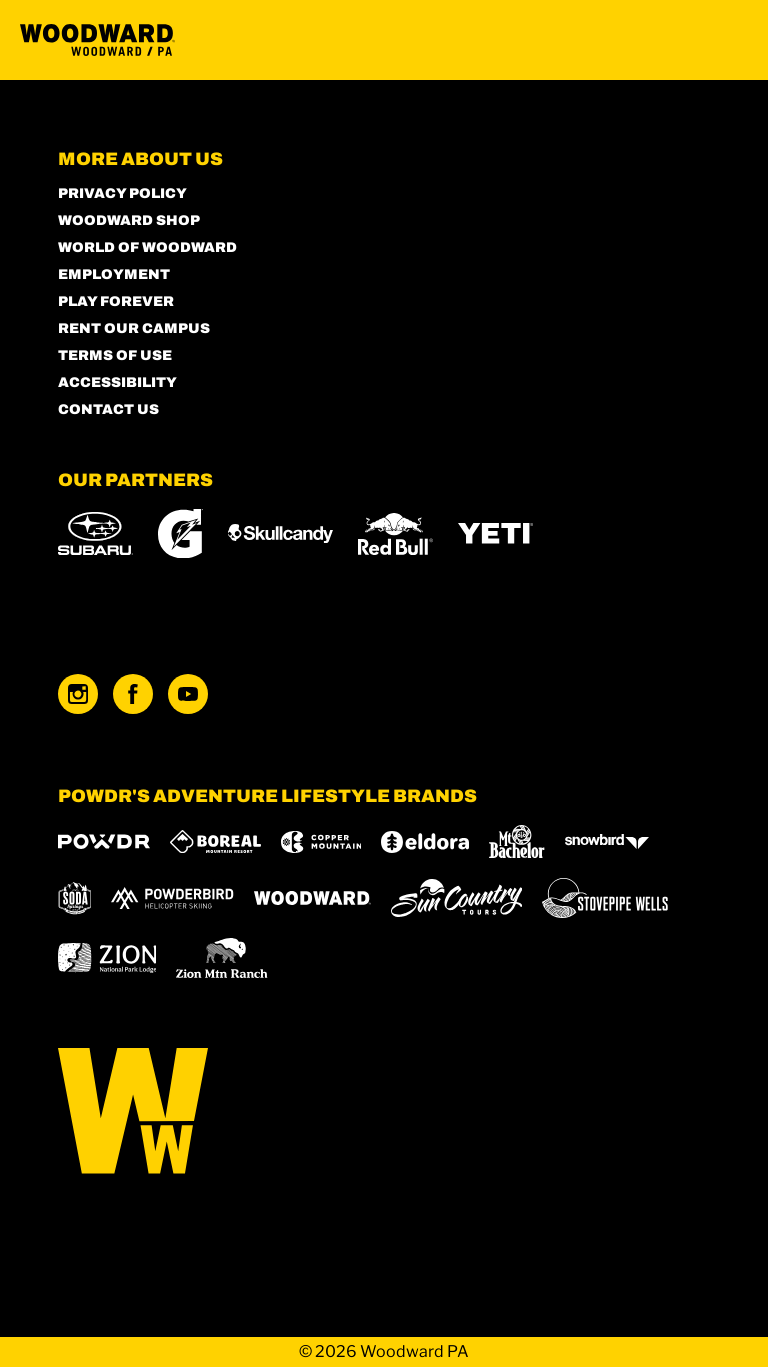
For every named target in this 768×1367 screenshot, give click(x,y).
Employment (114, 274)
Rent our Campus (134, 328)
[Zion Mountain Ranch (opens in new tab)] (221, 958)
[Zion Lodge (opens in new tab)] (107, 958)
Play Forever (116, 301)
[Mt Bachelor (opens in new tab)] (516, 841)
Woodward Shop (129, 220)
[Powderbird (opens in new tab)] (172, 898)
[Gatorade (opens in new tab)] (180, 533)
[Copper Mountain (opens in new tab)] (321, 842)
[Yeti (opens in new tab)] (495, 533)
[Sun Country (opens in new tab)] (457, 898)
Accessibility (117, 382)
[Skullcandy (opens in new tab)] (280, 533)
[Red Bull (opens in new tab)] (395, 534)
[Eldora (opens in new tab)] (425, 842)
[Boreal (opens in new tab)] (215, 841)
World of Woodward (147, 247)
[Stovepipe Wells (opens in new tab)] (605, 898)
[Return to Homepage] (97, 40)
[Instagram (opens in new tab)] (78, 694)
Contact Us (108, 409)
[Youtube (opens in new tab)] (188, 694)
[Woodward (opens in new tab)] (312, 898)
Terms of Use (115, 355)
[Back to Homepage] (384, 1112)
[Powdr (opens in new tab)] (104, 841)
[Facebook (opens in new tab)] (133, 694)
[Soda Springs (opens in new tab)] (75, 898)
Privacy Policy (122, 193)
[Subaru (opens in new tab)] (95, 533)
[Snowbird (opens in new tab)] (607, 841)
